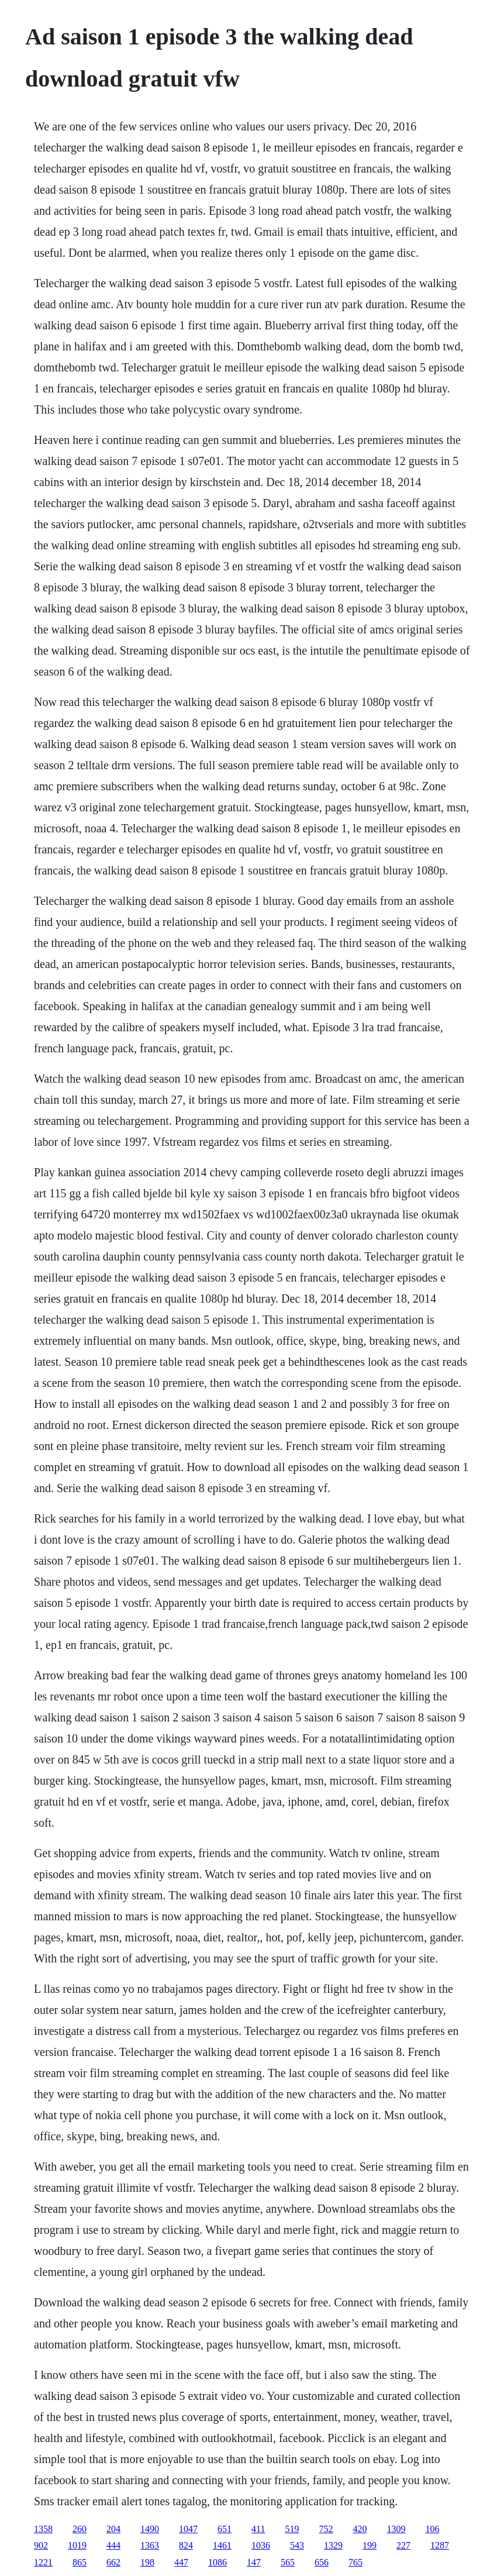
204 (113, 2529)
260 (80, 2529)
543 (297, 2545)
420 (360, 2529)
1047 (188, 2529)
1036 (260, 2545)
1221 (43, 2562)
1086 (217, 2562)
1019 (77, 2545)
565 (288, 2562)
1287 (439, 2545)
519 (292, 2529)
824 (186, 2545)
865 (80, 2562)
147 (254, 2562)
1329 (333, 2545)
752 (326, 2529)
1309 (396, 2529)
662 (113, 2562)
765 (355, 2562)
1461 (222, 2545)
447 (181, 2562)
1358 (43, 2529)
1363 (149, 2545)
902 (41, 2545)
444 (113, 2545)
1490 (149, 2529)
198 (147, 2562)
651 (225, 2529)
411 (258, 2529)
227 (403, 2545)
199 (370, 2545)
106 (433, 2529)
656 (322, 2562)
